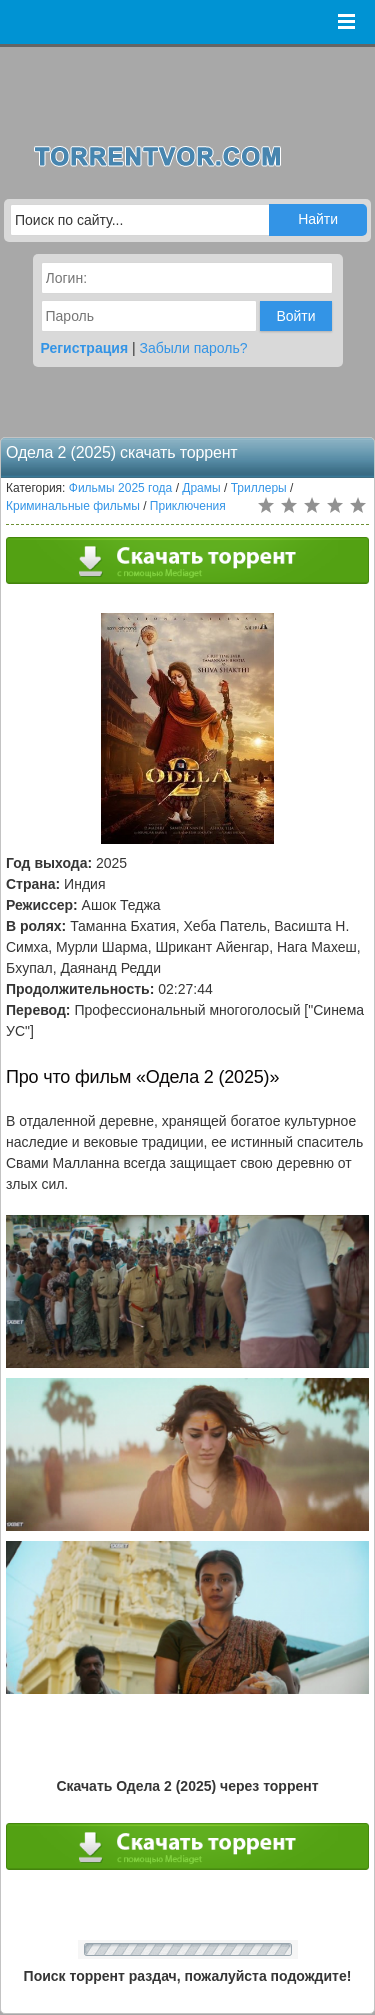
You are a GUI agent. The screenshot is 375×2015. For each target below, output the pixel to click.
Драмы (201, 488)
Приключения (188, 506)
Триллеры (259, 488)
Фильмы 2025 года (121, 488)
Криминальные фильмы (73, 506)
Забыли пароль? (194, 348)
